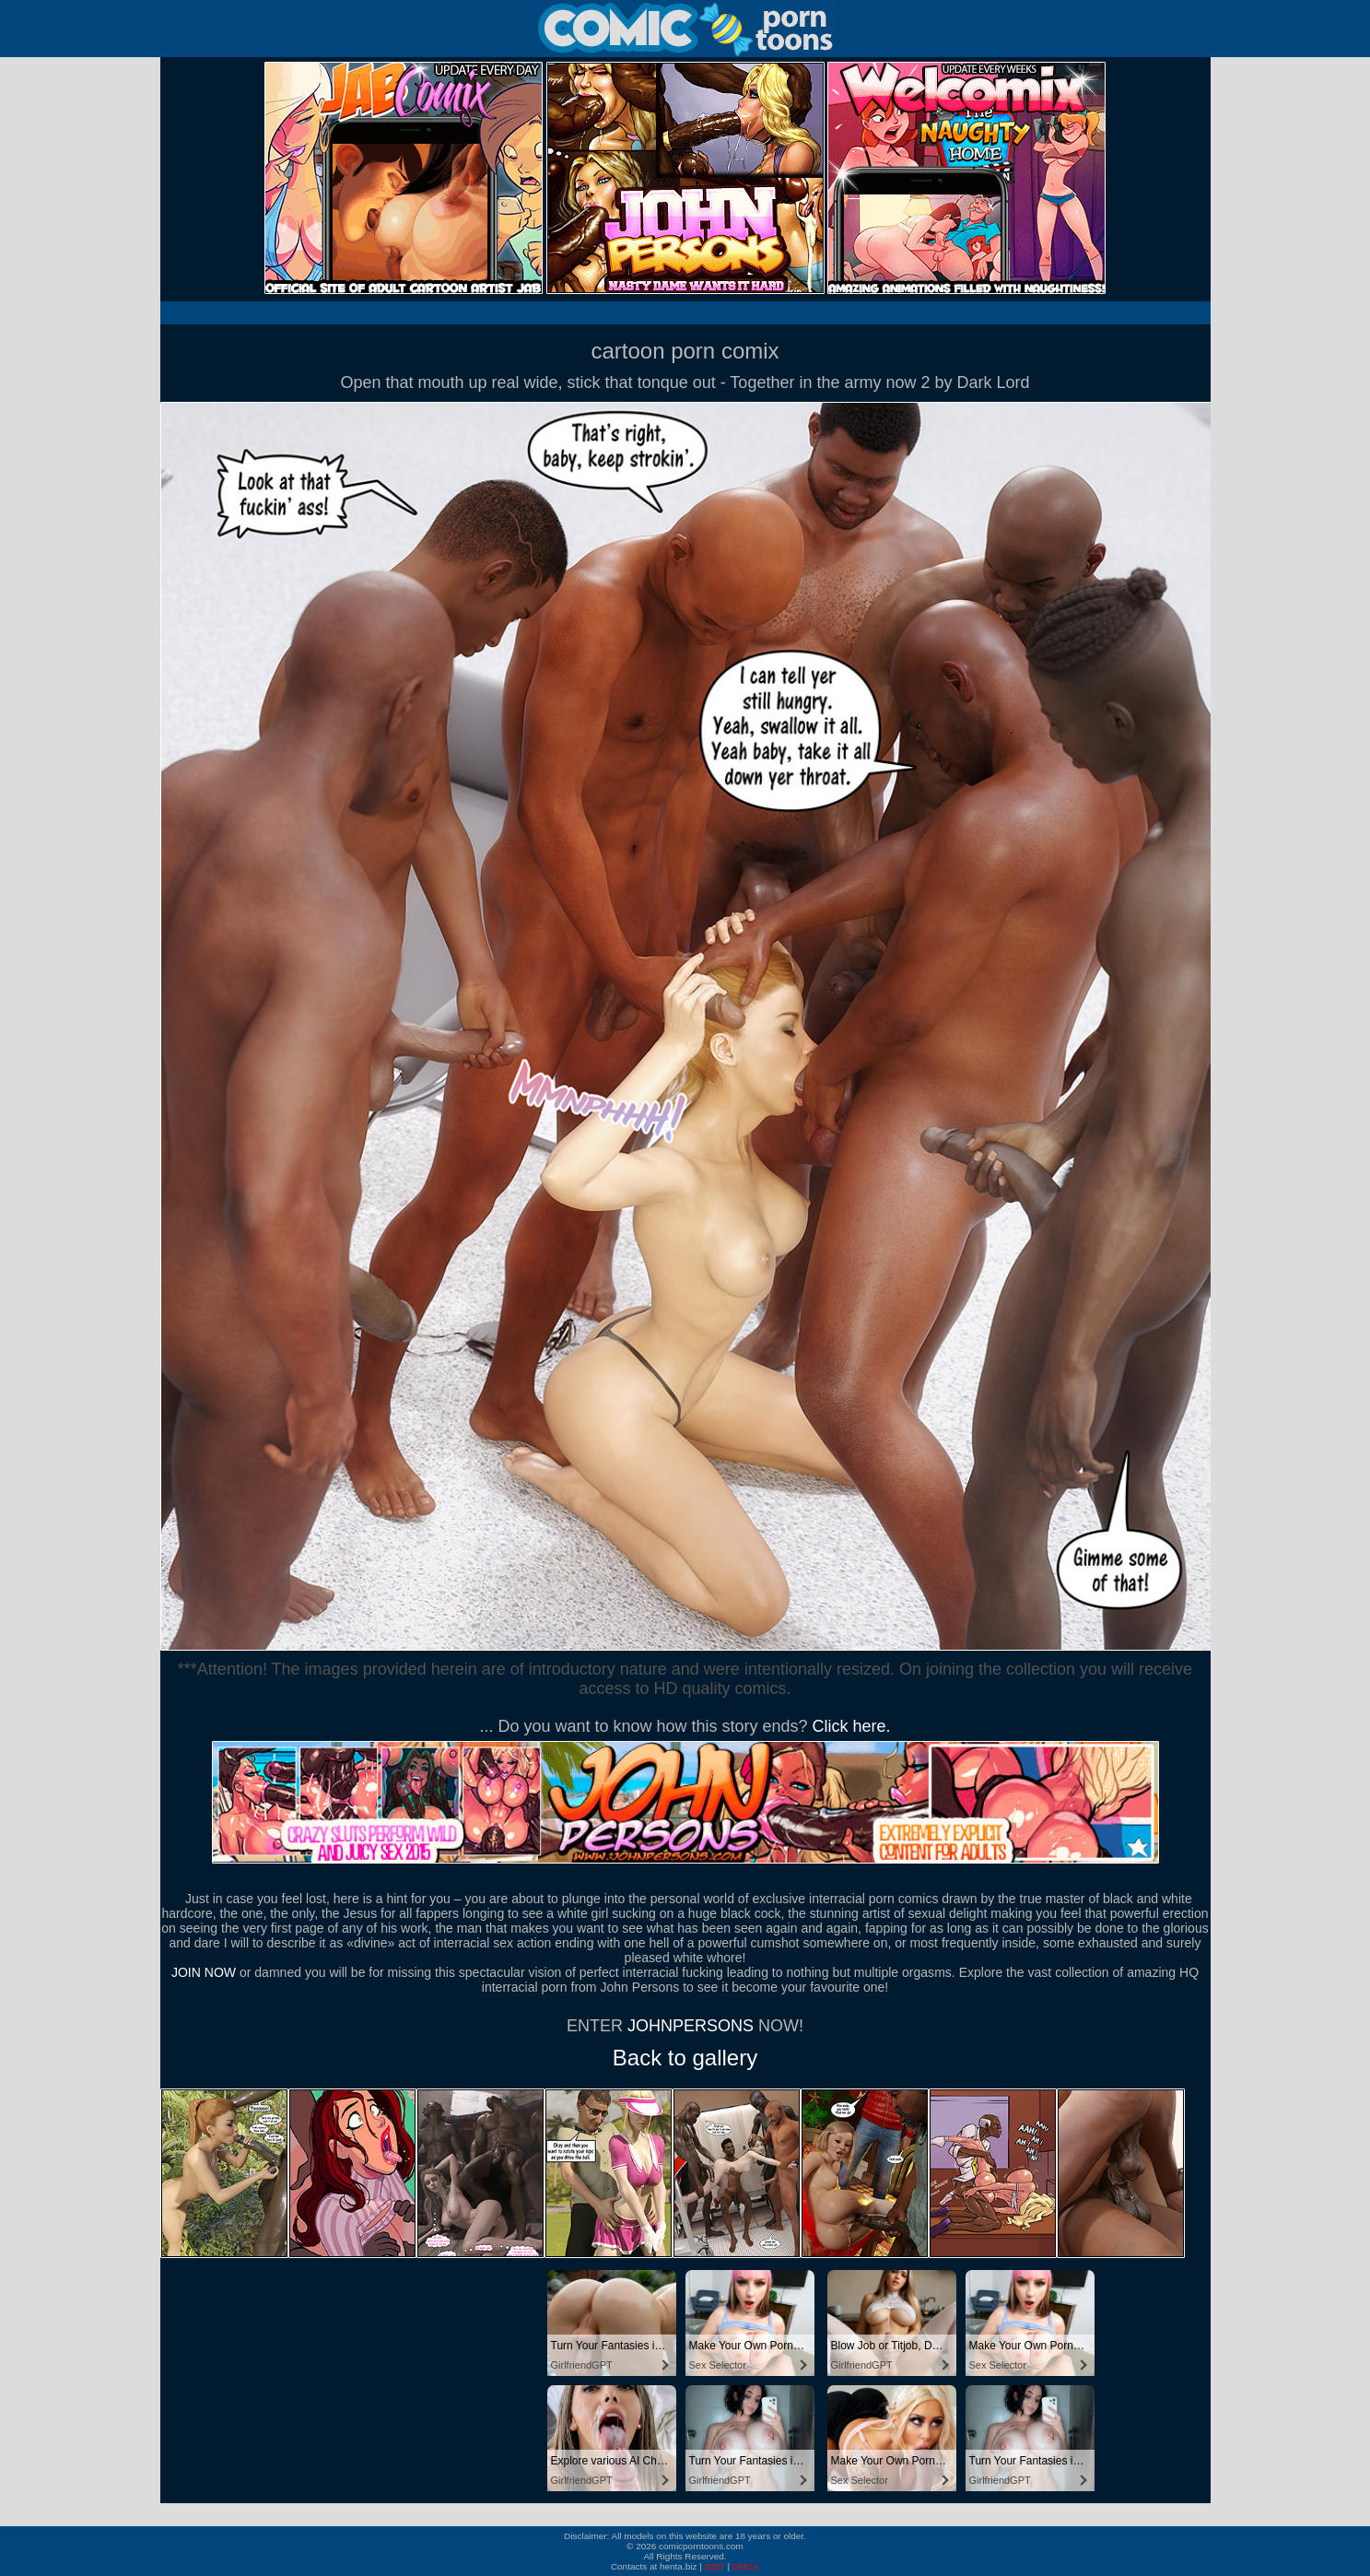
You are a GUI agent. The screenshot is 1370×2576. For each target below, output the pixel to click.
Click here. (852, 1726)
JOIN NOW (203, 1972)
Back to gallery (685, 2057)
